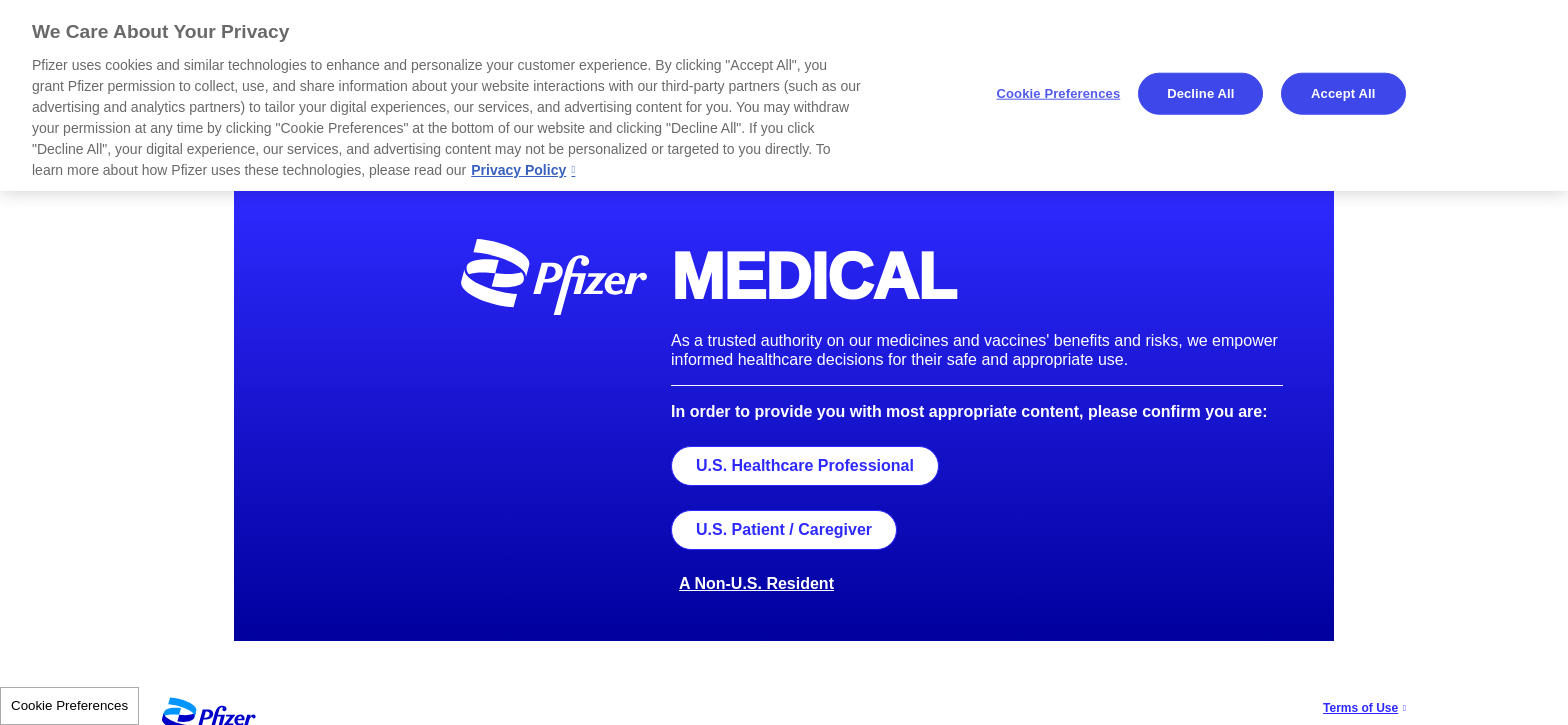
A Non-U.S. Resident (756, 583)
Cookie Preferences (69, 705)
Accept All (1343, 93)
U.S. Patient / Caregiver (784, 529)
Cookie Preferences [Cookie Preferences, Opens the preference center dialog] (1059, 93)
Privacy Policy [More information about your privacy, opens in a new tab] (518, 170)
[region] (784, 95)
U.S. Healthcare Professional (805, 465)
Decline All (1200, 93)
